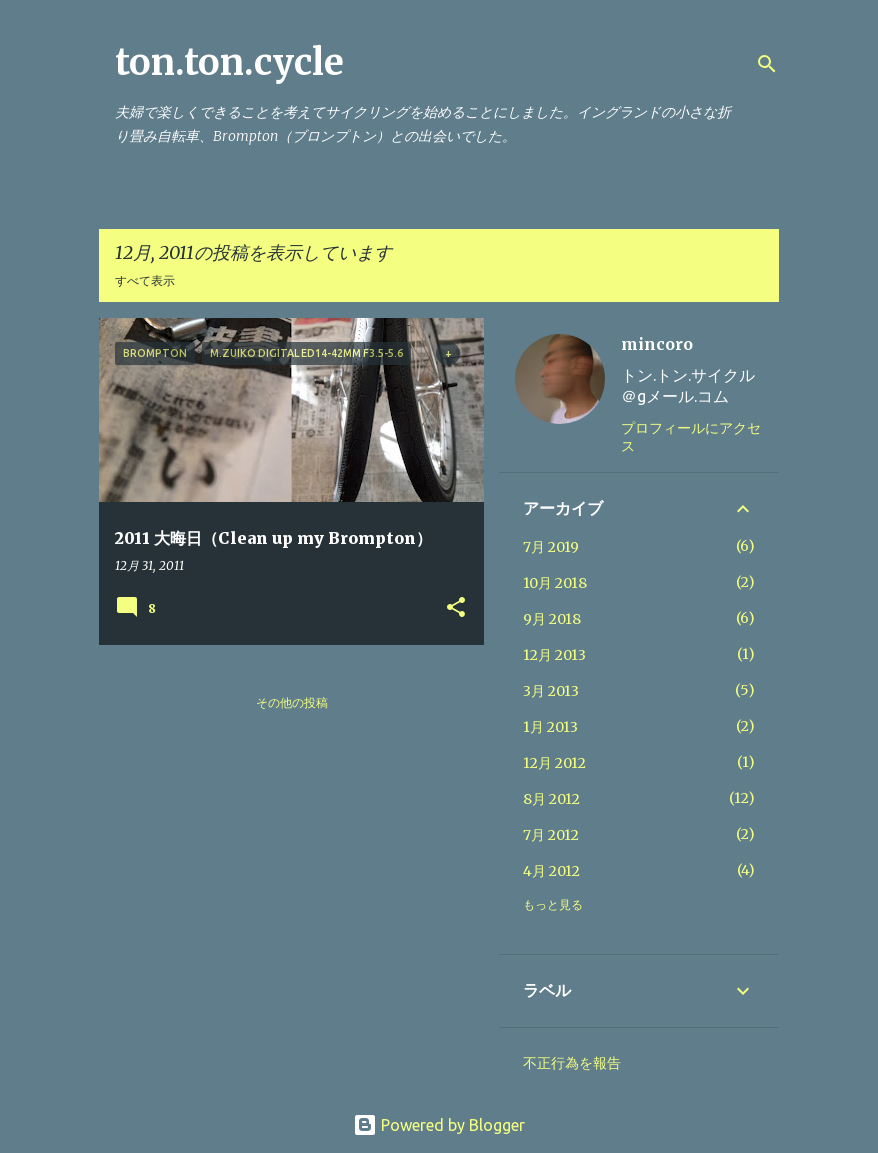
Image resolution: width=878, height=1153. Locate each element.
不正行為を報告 (572, 1063)
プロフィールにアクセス (691, 437)
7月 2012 (551, 835)
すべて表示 (145, 280)
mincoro (657, 344)
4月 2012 (551, 871)
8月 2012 (551, 799)
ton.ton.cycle (229, 62)
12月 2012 (554, 763)
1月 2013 (550, 727)
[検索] (767, 64)
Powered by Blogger (439, 1125)
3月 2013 (551, 691)
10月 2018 (555, 583)
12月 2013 (554, 655)
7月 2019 (551, 547)
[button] (456, 608)
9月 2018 (552, 619)
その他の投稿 (292, 702)
